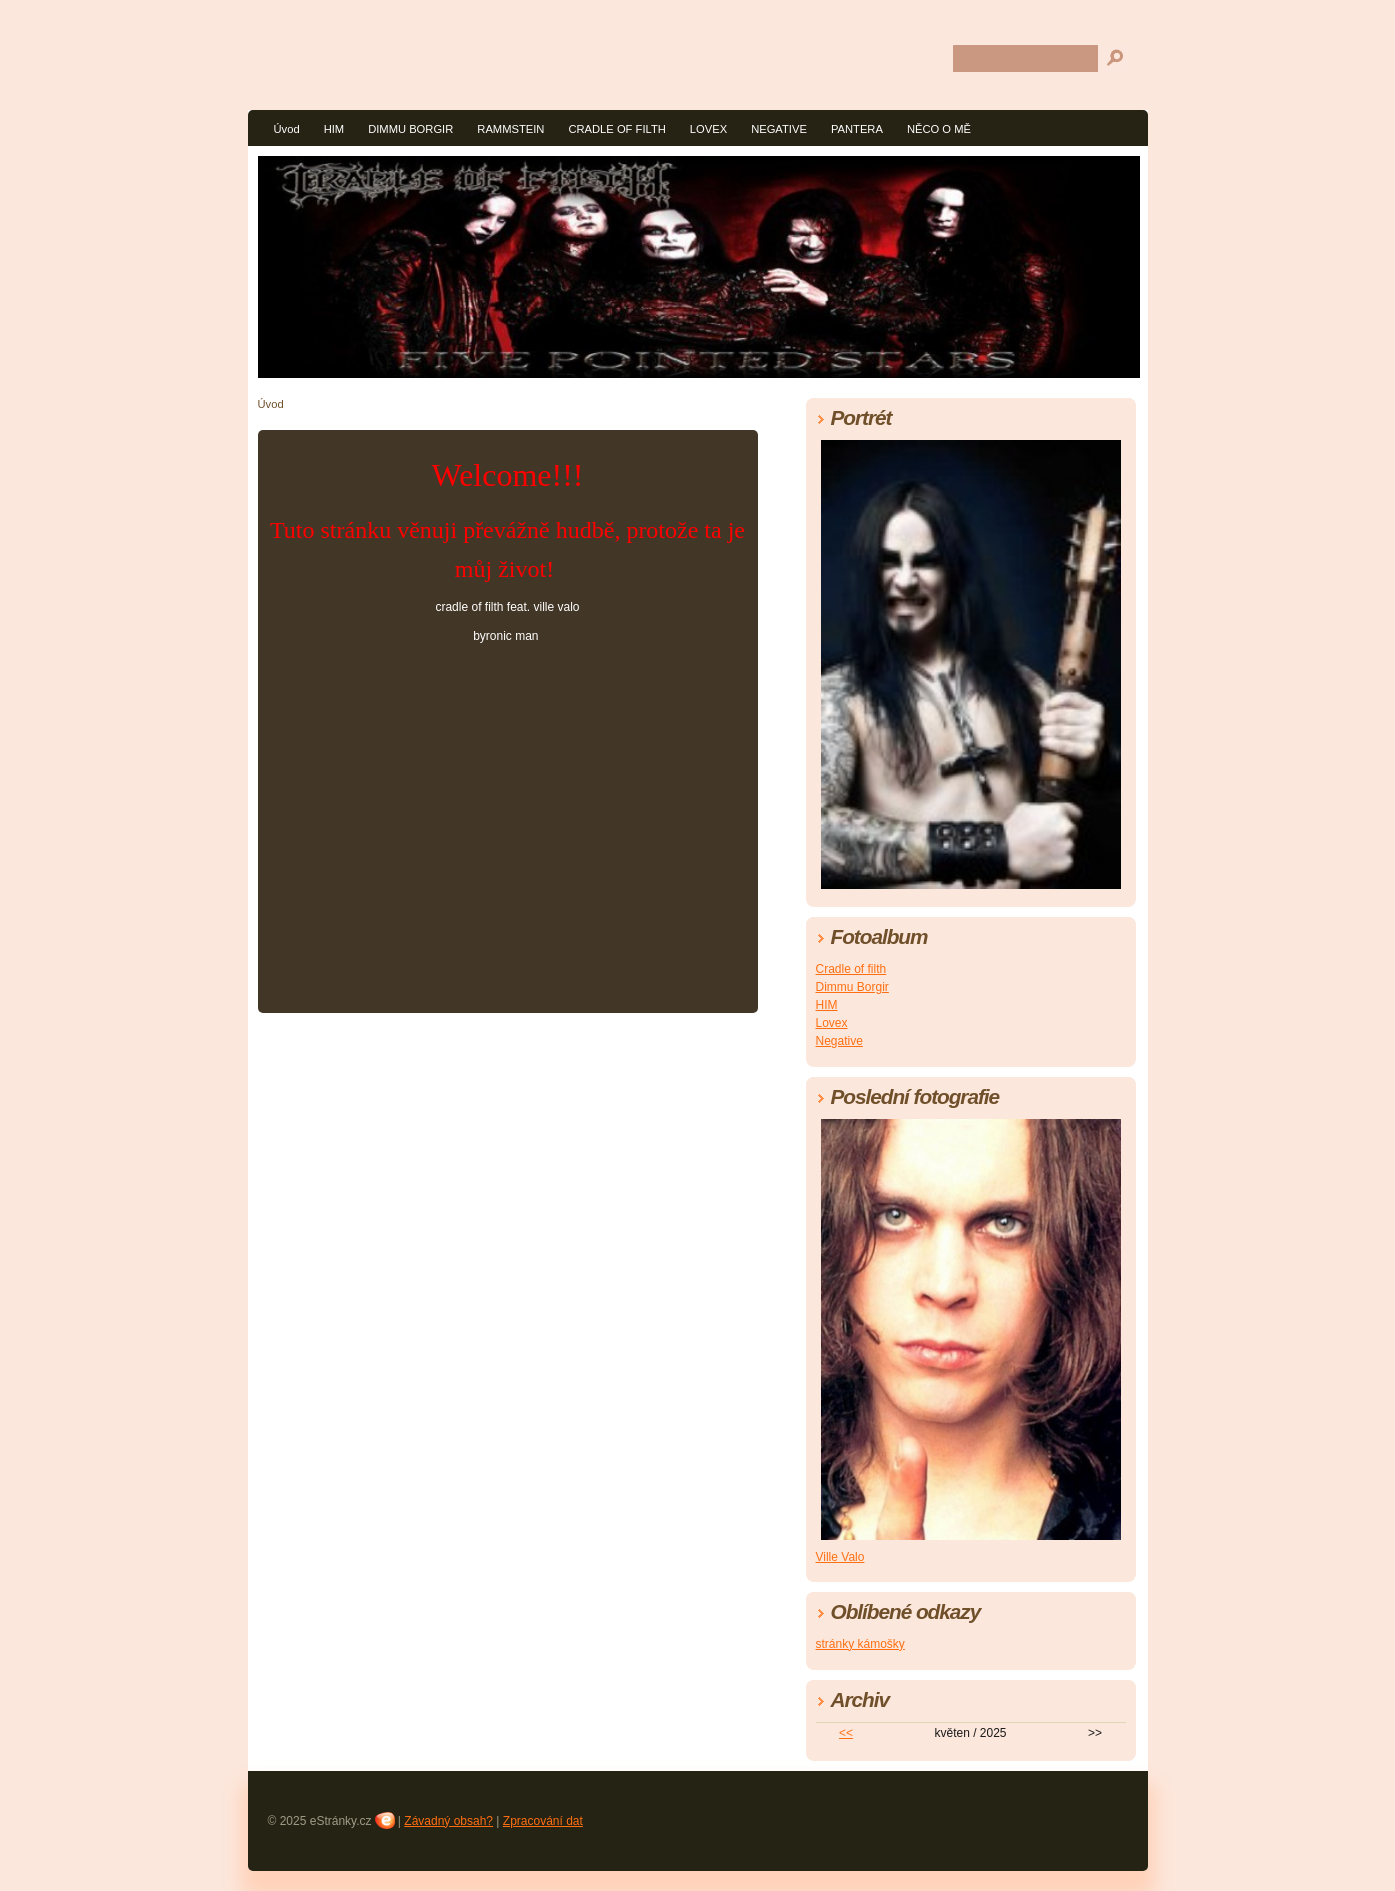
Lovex (832, 1023)
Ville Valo (840, 1557)
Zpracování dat (543, 1821)
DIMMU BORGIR (410, 129)
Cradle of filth (851, 969)
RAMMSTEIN (510, 129)
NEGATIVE (779, 129)
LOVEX (708, 129)
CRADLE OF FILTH (616, 129)
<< (846, 1733)
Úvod (287, 129)
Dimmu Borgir (852, 987)
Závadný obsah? (448, 1821)
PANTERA (857, 129)
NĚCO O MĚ (939, 129)
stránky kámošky (860, 1644)
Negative (839, 1041)
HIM (334, 129)
